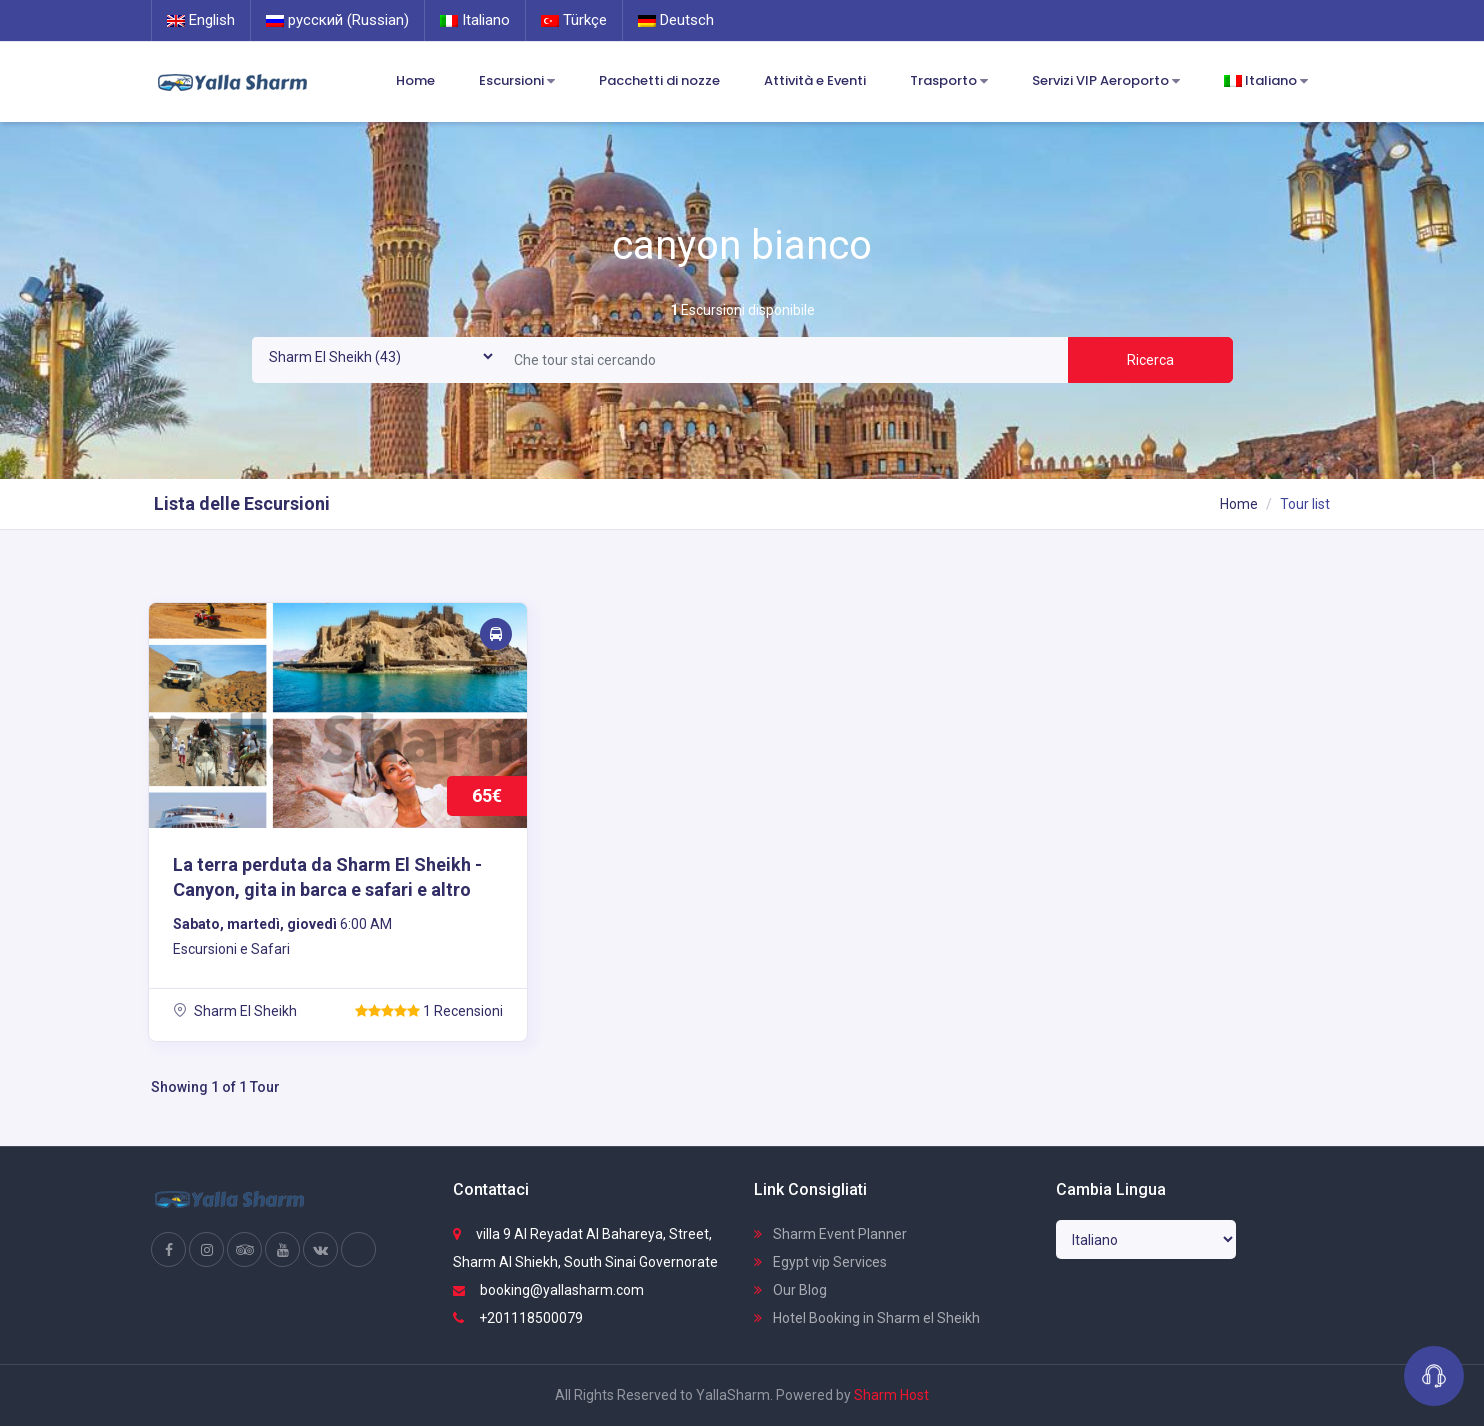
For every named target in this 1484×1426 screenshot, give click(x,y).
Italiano (475, 20)
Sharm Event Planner (830, 1234)
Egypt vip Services (820, 1262)
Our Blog (790, 1290)
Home (415, 80)
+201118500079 (518, 1318)
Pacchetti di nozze (659, 80)
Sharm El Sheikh (235, 1011)
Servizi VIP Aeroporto (1106, 81)
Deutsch (676, 20)
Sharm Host (891, 1395)
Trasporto (949, 81)
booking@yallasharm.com (548, 1290)
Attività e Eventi (815, 80)
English (201, 20)
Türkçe (574, 20)
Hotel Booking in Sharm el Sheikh (867, 1318)
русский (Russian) (337, 20)
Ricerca (1150, 360)
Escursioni (517, 81)
